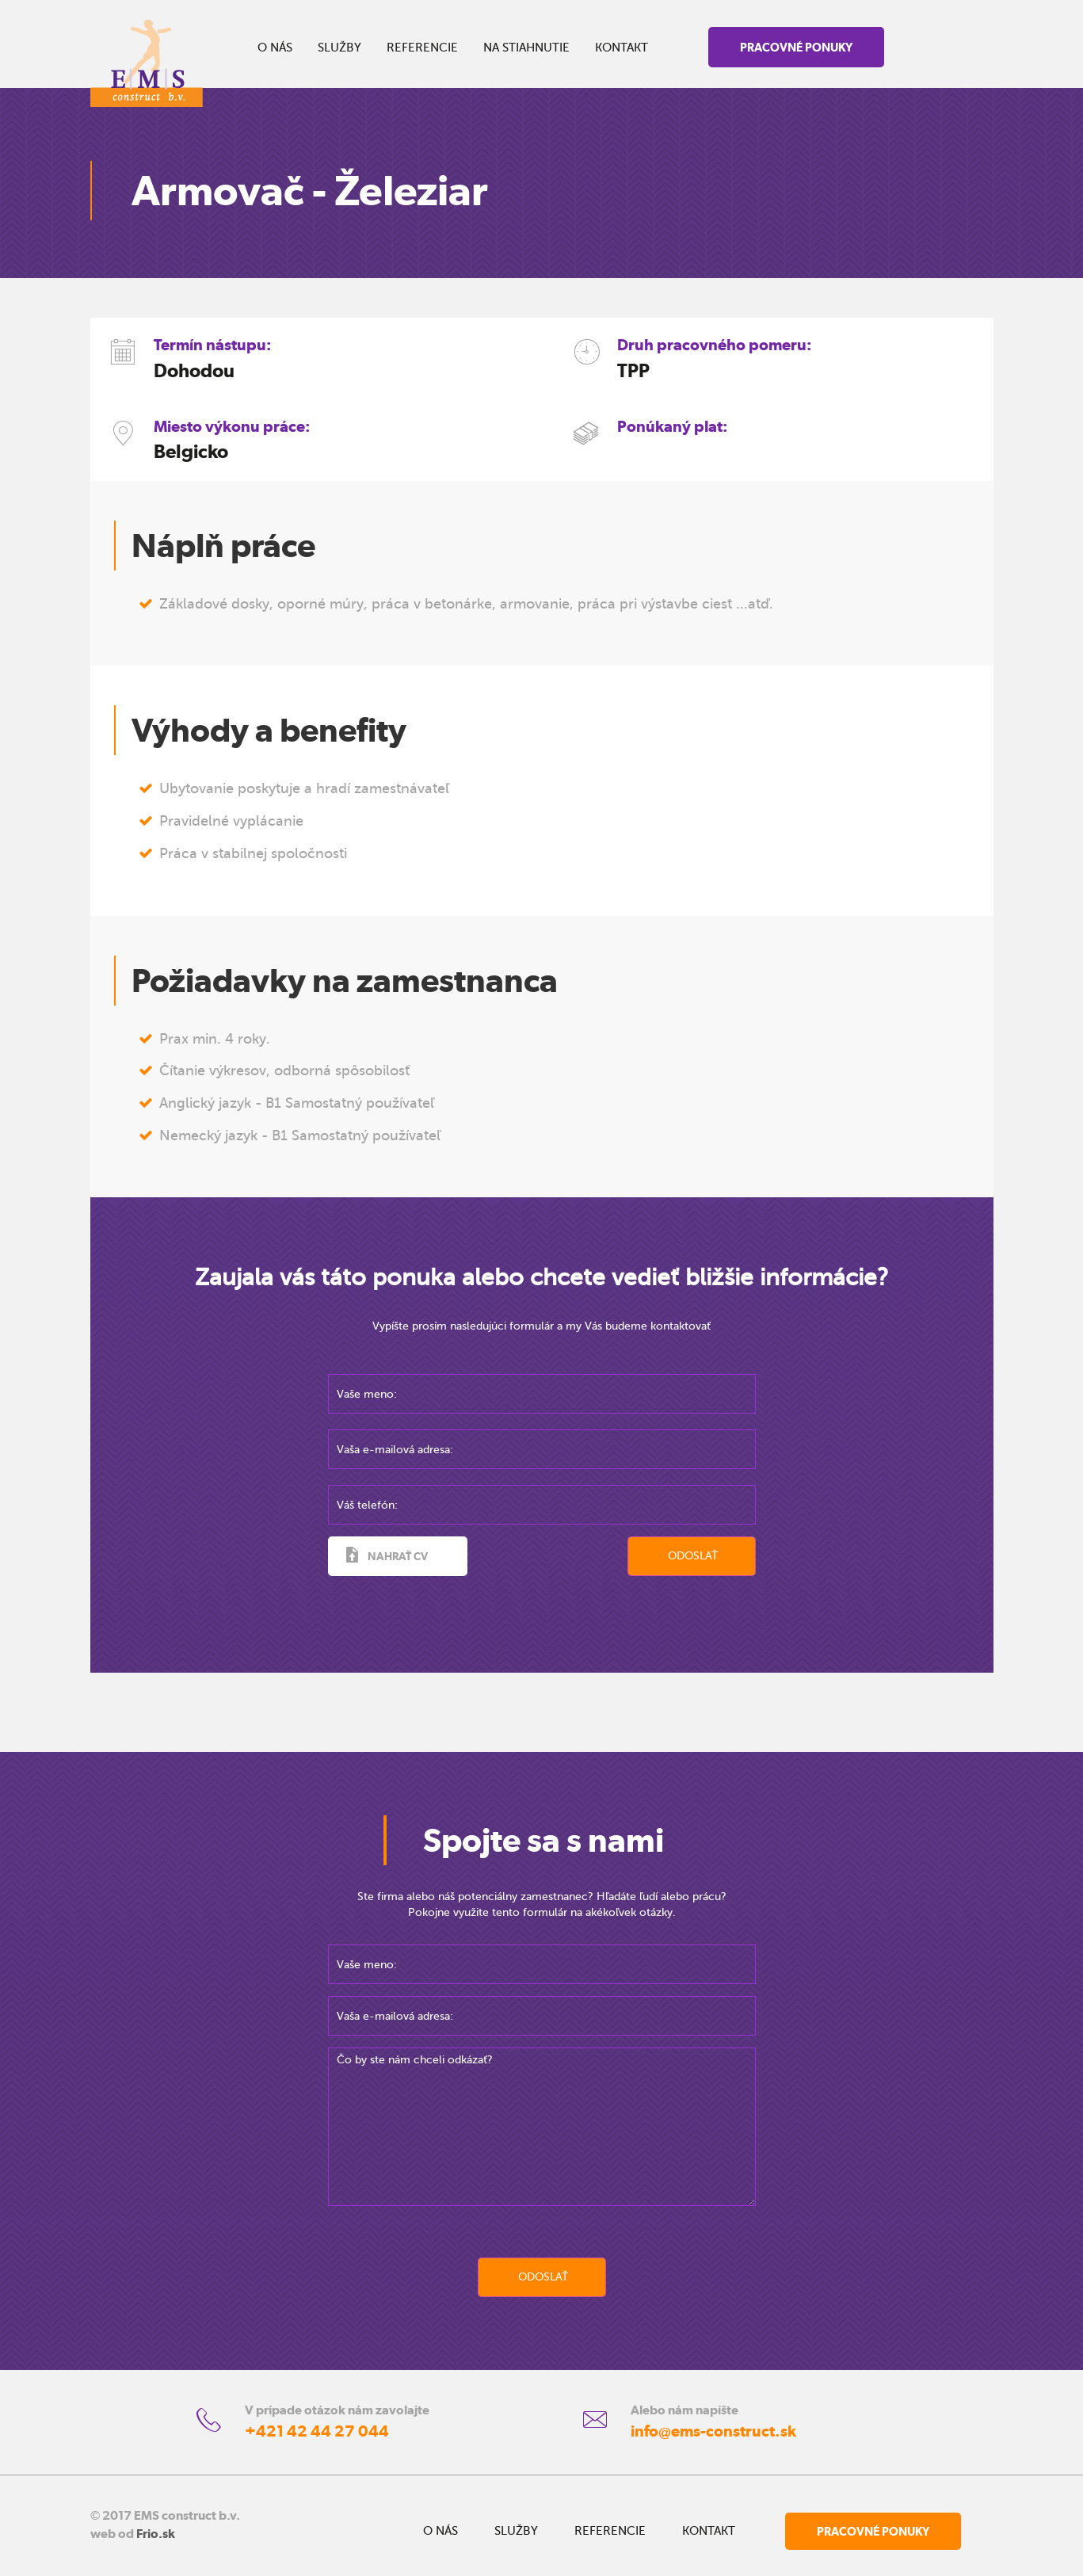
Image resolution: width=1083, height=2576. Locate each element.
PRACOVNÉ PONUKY (796, 47)
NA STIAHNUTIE (526, 47)
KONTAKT (621, 47)
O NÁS (274, 47)
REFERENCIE (422, 47)
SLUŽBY (339, 47)
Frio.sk (155, 2533)
